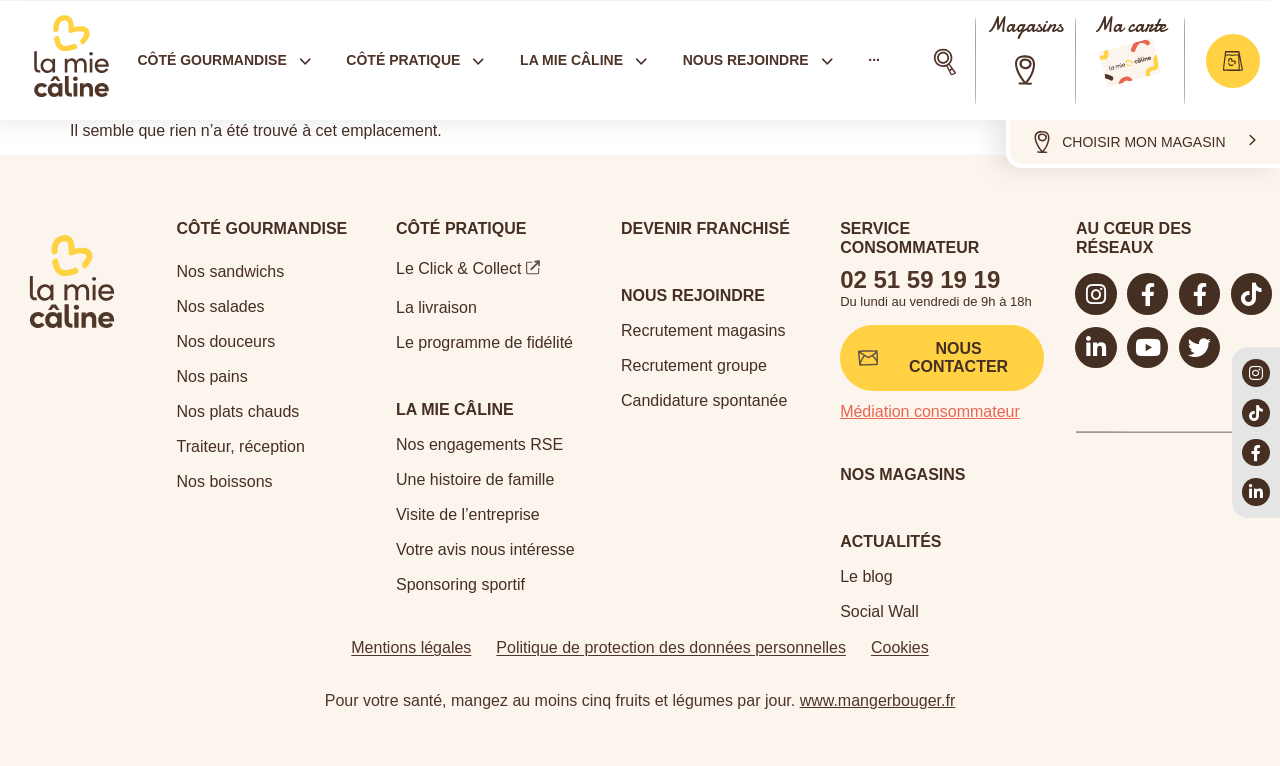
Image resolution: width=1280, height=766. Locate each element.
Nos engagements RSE (479, 444)
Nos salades (221, 306)
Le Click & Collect (458, 268)
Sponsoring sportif (460, 584)
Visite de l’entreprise (468, 514)
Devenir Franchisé (705, 228)
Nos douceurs (226, 341)
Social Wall (879, 611)
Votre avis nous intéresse (485, 549)
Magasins (1025, 25)
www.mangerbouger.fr (878, 700)
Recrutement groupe (694, 365)
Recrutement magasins (703, 330)
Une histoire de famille (475, 479)
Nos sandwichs (231, 271)
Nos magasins (902, 474)
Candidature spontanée (704, 400)
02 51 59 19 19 (920, 279)
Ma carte (1130, 25)
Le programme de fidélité (484, 342)
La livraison (436, 307)
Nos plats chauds (238, 411)
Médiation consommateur (930, 411)
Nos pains (212, 376)
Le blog (866, 576)
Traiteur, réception (241, 446)
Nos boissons (225, 481)
